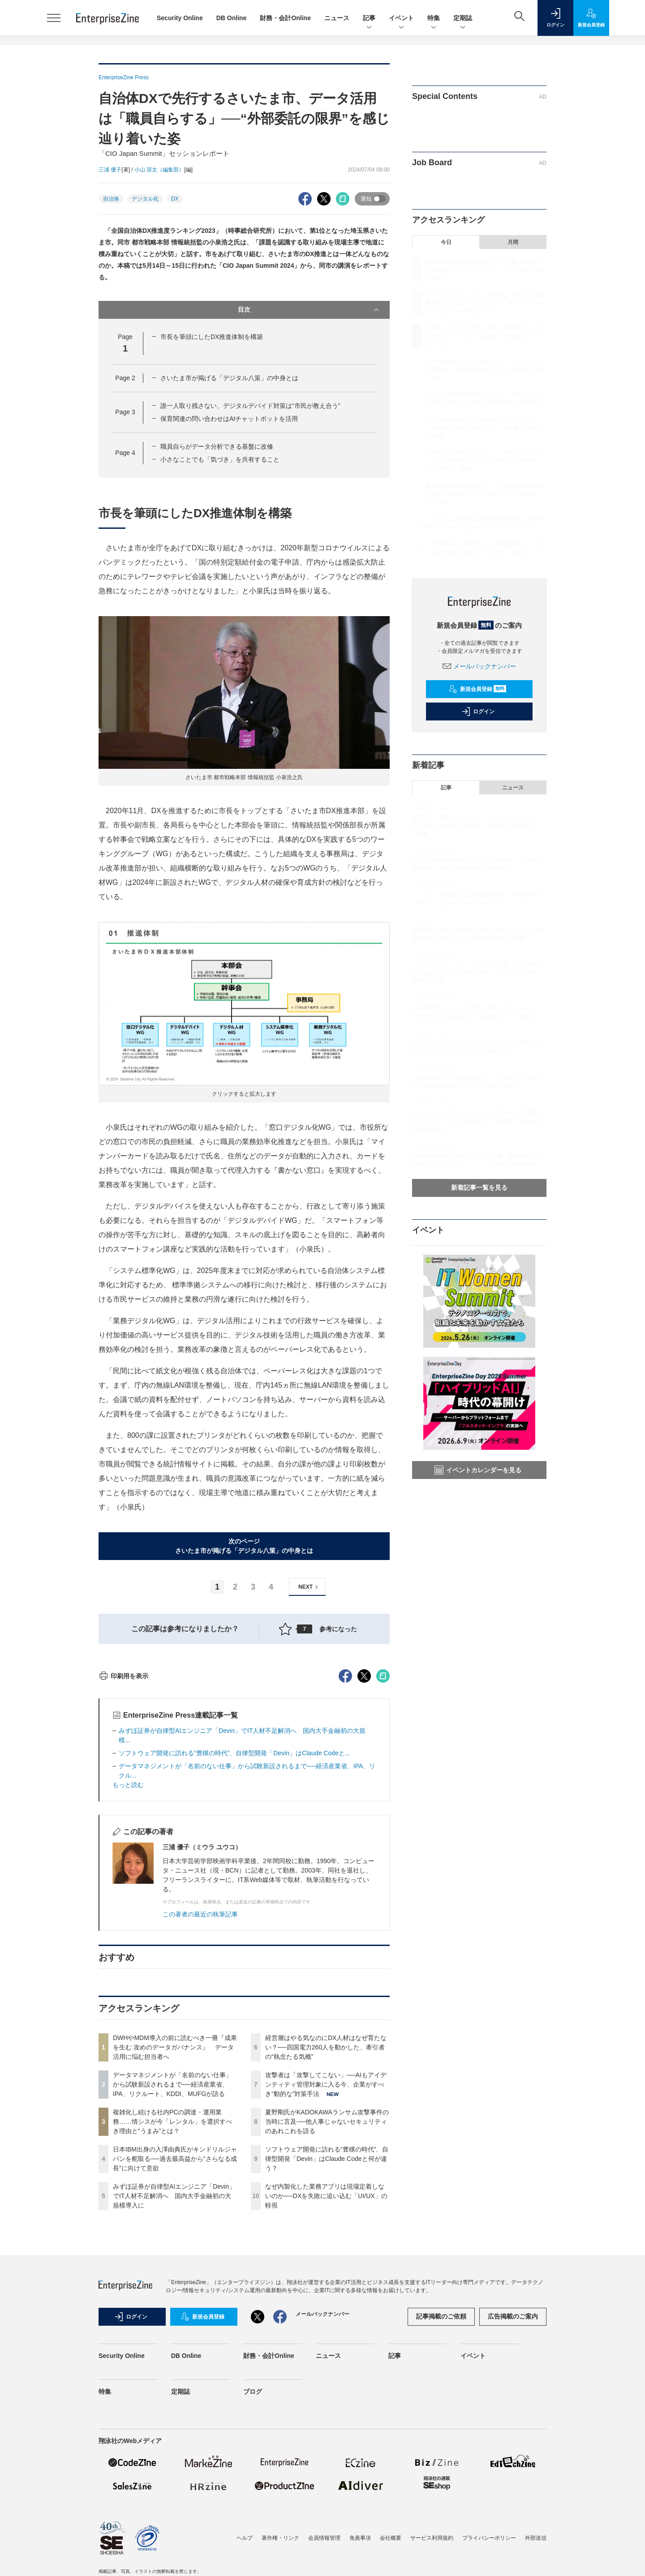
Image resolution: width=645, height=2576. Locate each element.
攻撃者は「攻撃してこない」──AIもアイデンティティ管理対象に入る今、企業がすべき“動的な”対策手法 (326, 2246)
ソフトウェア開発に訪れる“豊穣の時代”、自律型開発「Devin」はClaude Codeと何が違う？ (326, 2320)
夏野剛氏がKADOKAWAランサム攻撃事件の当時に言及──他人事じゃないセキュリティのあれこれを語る (327, 2283)
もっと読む (128, 1946)
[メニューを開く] (54, 18)
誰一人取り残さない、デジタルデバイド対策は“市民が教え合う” (250, 405)
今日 (446, 242)
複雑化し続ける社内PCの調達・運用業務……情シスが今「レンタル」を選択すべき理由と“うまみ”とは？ (172, 2283)
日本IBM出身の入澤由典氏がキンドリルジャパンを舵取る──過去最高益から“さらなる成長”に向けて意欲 (175, 2320)
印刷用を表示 (123, 1837)
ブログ (252, 2552)
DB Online (231, 17)
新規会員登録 (477, 689)
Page (125, 377)
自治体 (111, 199)
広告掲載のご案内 (513, 2477)
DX (175, 199)
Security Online (180, 17)
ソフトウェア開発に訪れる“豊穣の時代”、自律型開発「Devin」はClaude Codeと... (234, 1914)
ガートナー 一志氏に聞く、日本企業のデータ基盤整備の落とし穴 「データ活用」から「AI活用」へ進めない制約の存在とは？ (479, 1121)
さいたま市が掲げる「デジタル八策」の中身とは (229, 377)
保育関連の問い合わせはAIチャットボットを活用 (229, 418)
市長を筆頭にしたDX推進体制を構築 (211, 336)
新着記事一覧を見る (479, 1187)
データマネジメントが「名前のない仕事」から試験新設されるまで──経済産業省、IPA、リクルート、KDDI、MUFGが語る (172, 2246)
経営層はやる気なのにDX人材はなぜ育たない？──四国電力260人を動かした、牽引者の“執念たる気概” (326, 2208)
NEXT (309, 1587)
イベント (401, 18)
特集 (433, 18)
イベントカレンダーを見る (477, 1470)
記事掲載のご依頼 (441, 2477)
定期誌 (462, 18)
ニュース (336, 17)
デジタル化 (145, 199)
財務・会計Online (285, 17)
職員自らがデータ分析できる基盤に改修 (216, 446)
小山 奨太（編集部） (159, 170)
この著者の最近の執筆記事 (200, 2075)
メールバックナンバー (479, 666)
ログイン (477, 711)
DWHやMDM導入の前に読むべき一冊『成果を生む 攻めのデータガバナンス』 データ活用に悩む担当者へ (175, 2208)
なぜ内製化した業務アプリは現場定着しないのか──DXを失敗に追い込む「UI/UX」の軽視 (326, 2357)
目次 (309, 309)
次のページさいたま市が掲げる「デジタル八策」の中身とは (244, 1546)
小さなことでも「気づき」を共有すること (220, 459)
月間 (512, 242)
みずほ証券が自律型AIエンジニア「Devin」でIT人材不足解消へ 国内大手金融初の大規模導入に (174, 2357)
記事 (369, 18)
